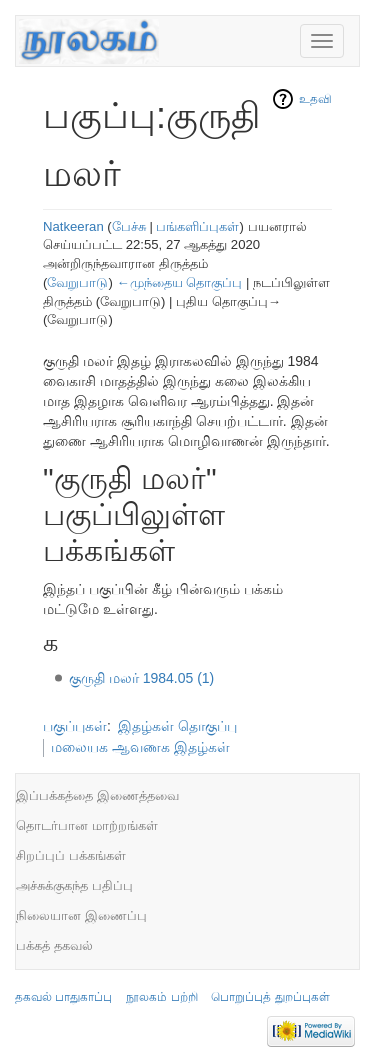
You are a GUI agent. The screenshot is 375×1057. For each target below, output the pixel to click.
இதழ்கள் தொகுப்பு (177, 726)
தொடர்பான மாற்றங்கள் (87, 825)
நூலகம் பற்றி (161, 997)
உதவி (315, 99)
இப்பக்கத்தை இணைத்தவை (97, 795)
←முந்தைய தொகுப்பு (179, 282)
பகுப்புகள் (75, 726)
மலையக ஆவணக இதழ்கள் (140, 747)
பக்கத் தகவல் (54, 945)
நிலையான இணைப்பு (81, 915)
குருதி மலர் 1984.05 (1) (141, 678)
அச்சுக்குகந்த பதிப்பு (74, 885)
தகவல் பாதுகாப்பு (63, 997)
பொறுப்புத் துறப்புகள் (270, 997)
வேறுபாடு (77, 282)
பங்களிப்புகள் (197, 226)
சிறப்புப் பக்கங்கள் (71, 855)
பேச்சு (129, 226)
